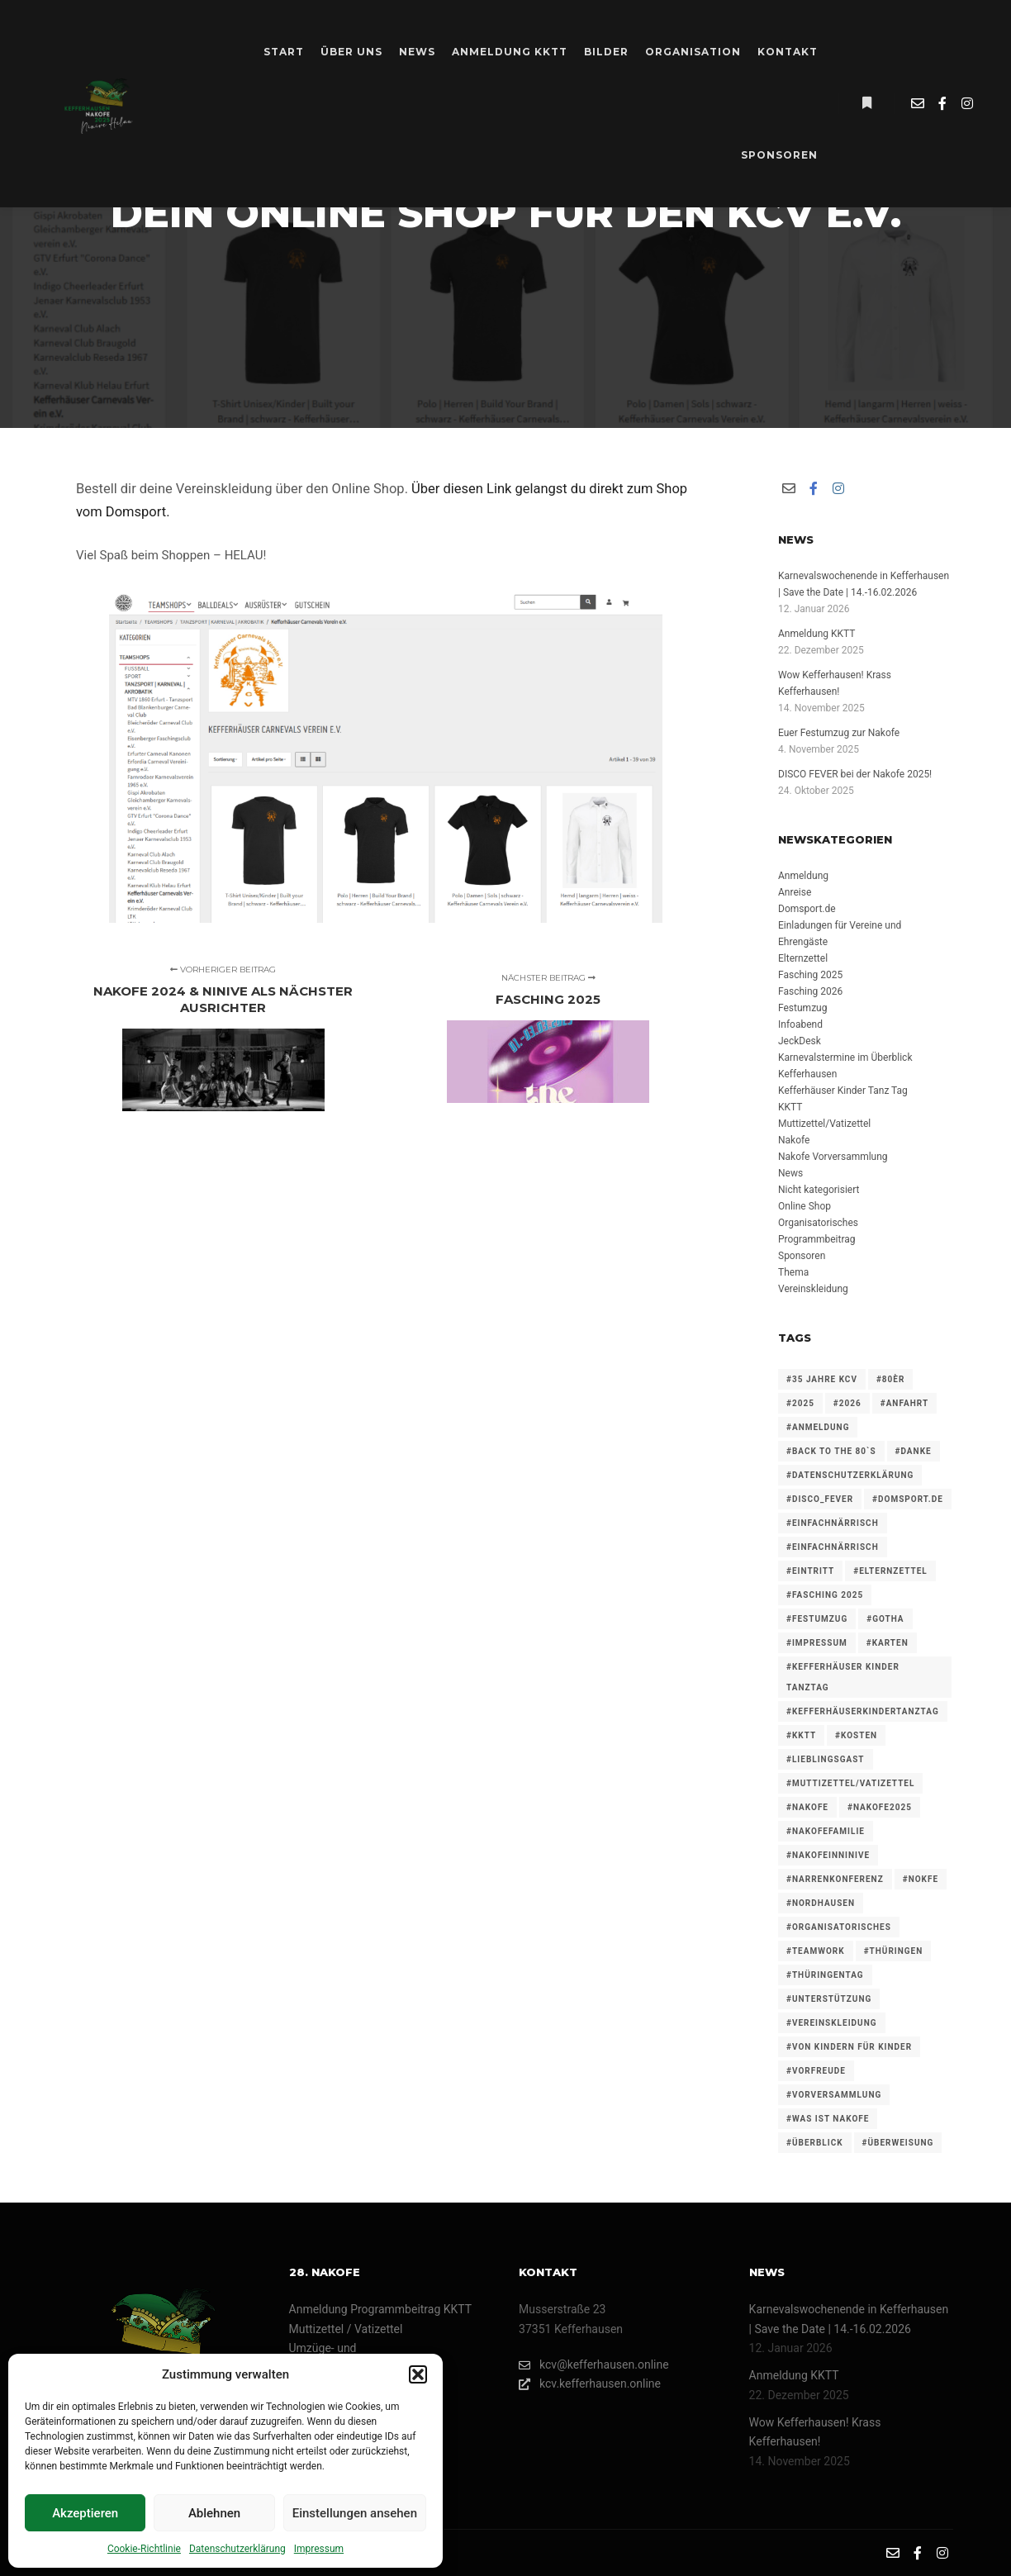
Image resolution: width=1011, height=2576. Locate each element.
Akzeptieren (85, 2513)
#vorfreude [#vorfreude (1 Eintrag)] (816, 2070)
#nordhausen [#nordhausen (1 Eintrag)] (820, 1903)
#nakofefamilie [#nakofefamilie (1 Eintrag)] (825, 1831)
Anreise (794, 892)
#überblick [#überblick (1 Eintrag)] (814, 2142)
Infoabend (800, 1024)
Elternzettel (803, 958)
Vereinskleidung (813, 1289)
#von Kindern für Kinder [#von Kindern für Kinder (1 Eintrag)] (849, 2046)
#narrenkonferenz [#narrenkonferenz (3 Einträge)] (835, 1879)
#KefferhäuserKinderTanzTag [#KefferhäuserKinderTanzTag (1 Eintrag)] (862, 1711)
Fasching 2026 (810, 991)
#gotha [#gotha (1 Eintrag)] (885, 1618)
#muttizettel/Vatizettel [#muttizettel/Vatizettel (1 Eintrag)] (850, 1783)
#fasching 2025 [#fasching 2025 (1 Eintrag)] (824, 1594)
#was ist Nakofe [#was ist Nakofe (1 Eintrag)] (827, 2118)
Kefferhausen (807, 1074)
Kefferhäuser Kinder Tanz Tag (843, 1090)
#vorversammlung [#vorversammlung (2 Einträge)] (833, 2094)
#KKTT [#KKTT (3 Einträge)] (801, 1735)
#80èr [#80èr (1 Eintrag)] (890, 1379)
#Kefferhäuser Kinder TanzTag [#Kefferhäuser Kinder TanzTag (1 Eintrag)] (842, 1677)
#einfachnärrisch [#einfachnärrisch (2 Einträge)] (832, 1547)
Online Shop (804, 1206)
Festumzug (802, 1008)
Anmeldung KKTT (816, 633)
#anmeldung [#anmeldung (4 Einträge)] (817, 1427)
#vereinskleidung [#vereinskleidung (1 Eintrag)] (831, 2022)
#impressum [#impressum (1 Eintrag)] (816, 1642)
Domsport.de (807, 909)
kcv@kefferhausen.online (594, 2364)
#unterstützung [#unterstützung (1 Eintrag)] (828, 1998)
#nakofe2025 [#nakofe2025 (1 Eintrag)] (879, 1807)
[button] (418, 2374)
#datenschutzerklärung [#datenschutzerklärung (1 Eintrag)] (850, 1475)
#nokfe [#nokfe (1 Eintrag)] (920, 1879)
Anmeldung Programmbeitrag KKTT (380, 2309)
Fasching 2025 (810, 975)
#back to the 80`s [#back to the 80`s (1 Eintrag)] (831, 1451)
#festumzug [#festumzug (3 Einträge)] (816, 1618)
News (790, 1173)
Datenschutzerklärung (237, 2549)
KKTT (790, 1107)
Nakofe (793, 1140)
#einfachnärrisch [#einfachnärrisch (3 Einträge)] (832, 1523)
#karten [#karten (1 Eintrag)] (887, 1642)
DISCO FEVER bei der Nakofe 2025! (855, 774)
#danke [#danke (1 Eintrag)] (913, 1451)
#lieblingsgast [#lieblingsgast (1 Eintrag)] (825, 1759)
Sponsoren (801, 1256)
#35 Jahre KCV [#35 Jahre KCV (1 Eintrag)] (821, 1379)
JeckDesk (799, 1041)
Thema (793, 1272)
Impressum (319, 2549)
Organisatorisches (818, 1223)
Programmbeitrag (817, 1239)
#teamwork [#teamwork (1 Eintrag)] (815, 1951)
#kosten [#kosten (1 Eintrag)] (856, 1735)
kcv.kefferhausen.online (590, 2383)
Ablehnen (214, 2513)
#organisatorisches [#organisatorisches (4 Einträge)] (838, 1927)
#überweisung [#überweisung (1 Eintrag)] (898, 2142)
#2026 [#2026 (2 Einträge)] (847, 1403)
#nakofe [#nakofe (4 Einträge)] (807, 1807)
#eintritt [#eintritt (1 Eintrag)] (810, 1571)
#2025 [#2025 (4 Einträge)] (800, 1403)
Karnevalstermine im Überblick (845, 1057)
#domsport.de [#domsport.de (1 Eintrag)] (907, 1499)
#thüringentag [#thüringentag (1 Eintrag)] (825, 1975)
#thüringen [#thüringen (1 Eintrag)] (893, 1951)
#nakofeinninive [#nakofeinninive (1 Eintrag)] (828, 1855)
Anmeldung (803, 876)
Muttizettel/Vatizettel (824, 1123)
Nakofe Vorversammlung (833, 1156)
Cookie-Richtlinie (144, 2549)
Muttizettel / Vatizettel (346, 2329)
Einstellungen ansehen (354, 2513)
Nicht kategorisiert (819, 1189)
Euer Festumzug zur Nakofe (838, 733)
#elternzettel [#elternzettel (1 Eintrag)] (890, 1571)
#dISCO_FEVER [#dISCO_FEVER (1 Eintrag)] (819, 1499)
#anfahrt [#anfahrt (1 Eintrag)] (904, 1403)
